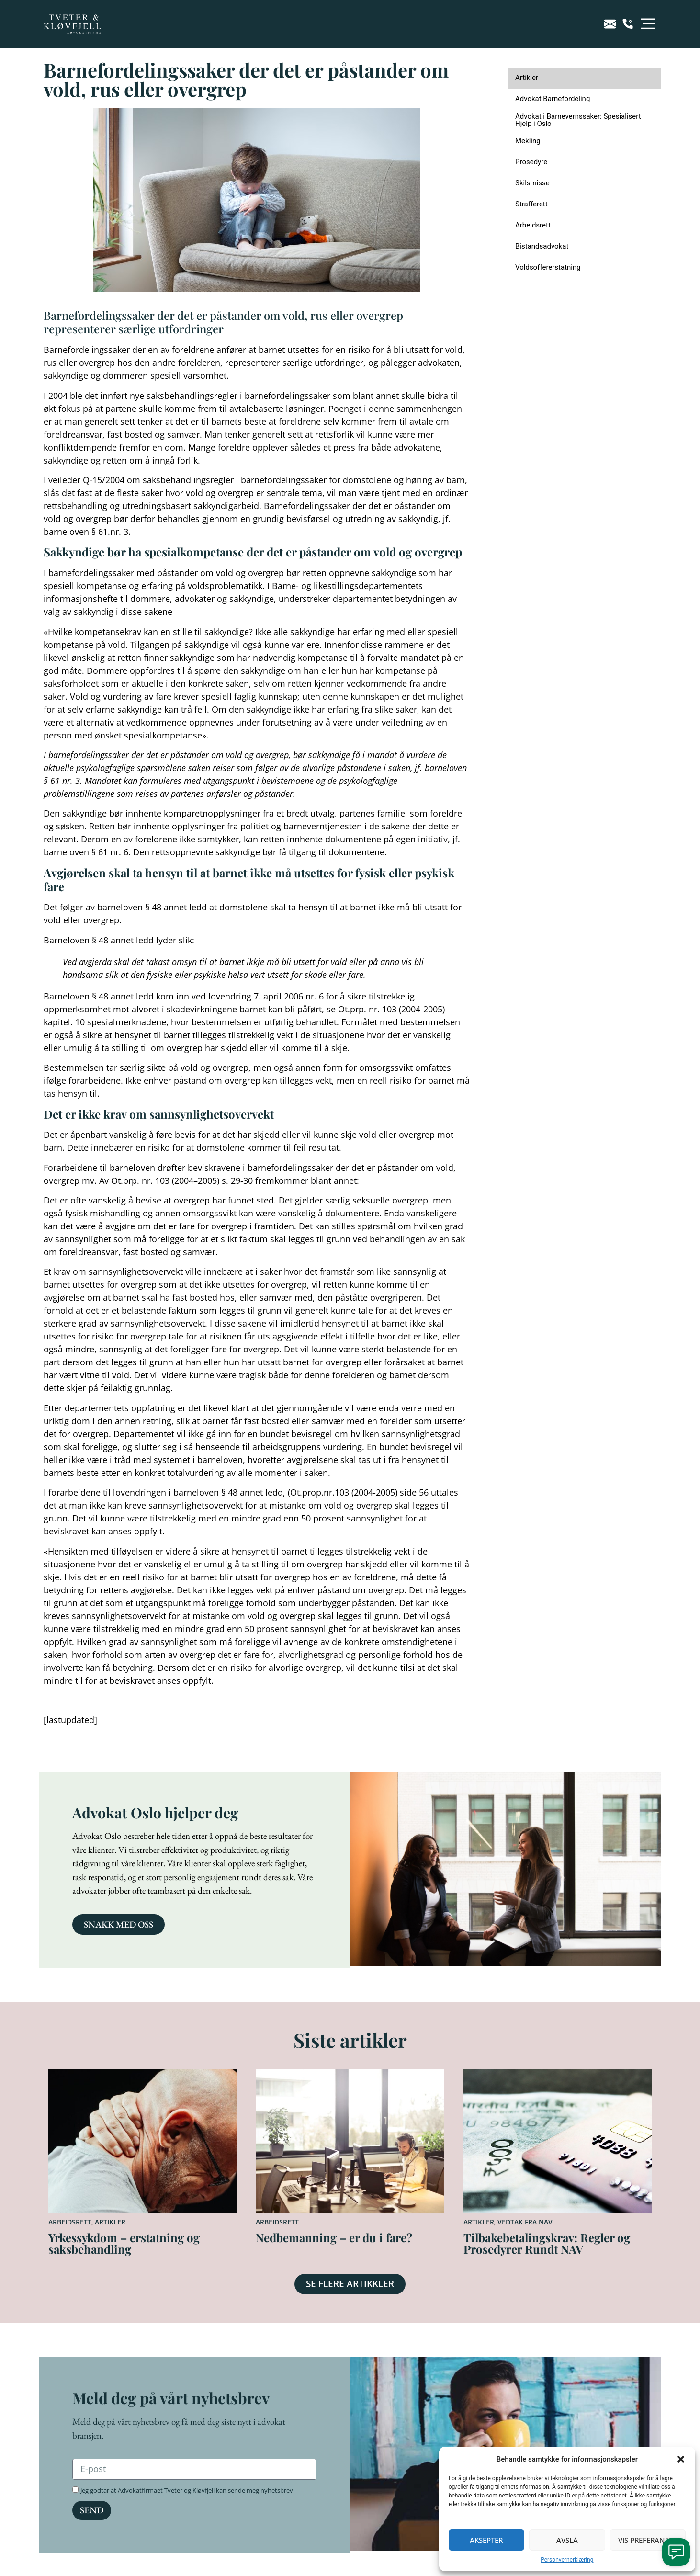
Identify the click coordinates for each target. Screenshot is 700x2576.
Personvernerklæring (567, 2559)
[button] (681, 2459)
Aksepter (486, 2540)
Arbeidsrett (69, 2221)
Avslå (567, 2540)
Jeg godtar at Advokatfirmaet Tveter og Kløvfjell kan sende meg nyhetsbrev (186, 2490)
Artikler (110, 2221)
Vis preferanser (647, 2540)
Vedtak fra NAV (525, 2221)
